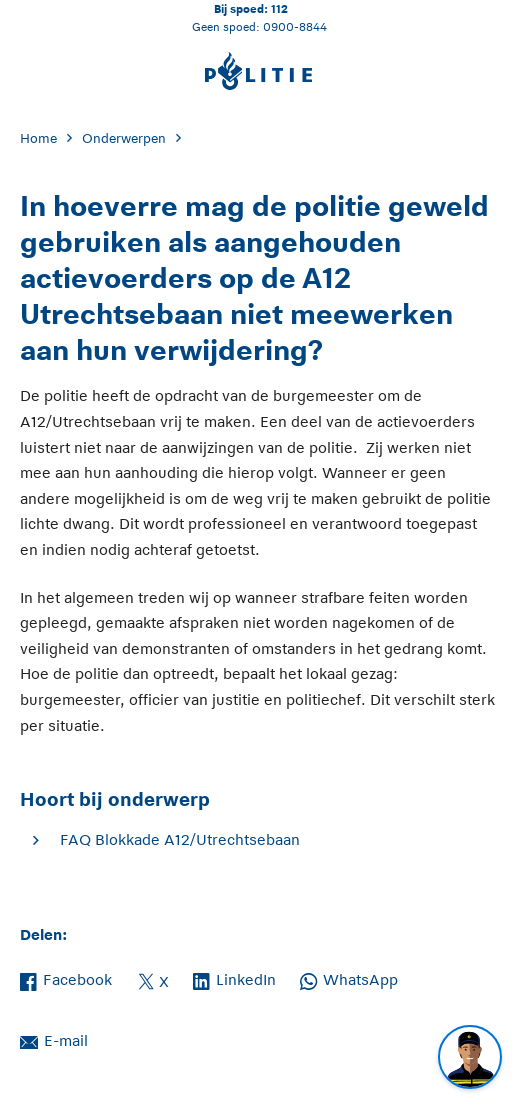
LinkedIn (234, 978)
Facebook (66, 978)
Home (38, 138)
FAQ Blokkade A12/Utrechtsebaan (180, 839)
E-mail (54, 1039)
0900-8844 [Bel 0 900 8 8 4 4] (295, 26)
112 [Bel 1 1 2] (279, 8)
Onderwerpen (124, 138)
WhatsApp (349, 978)
